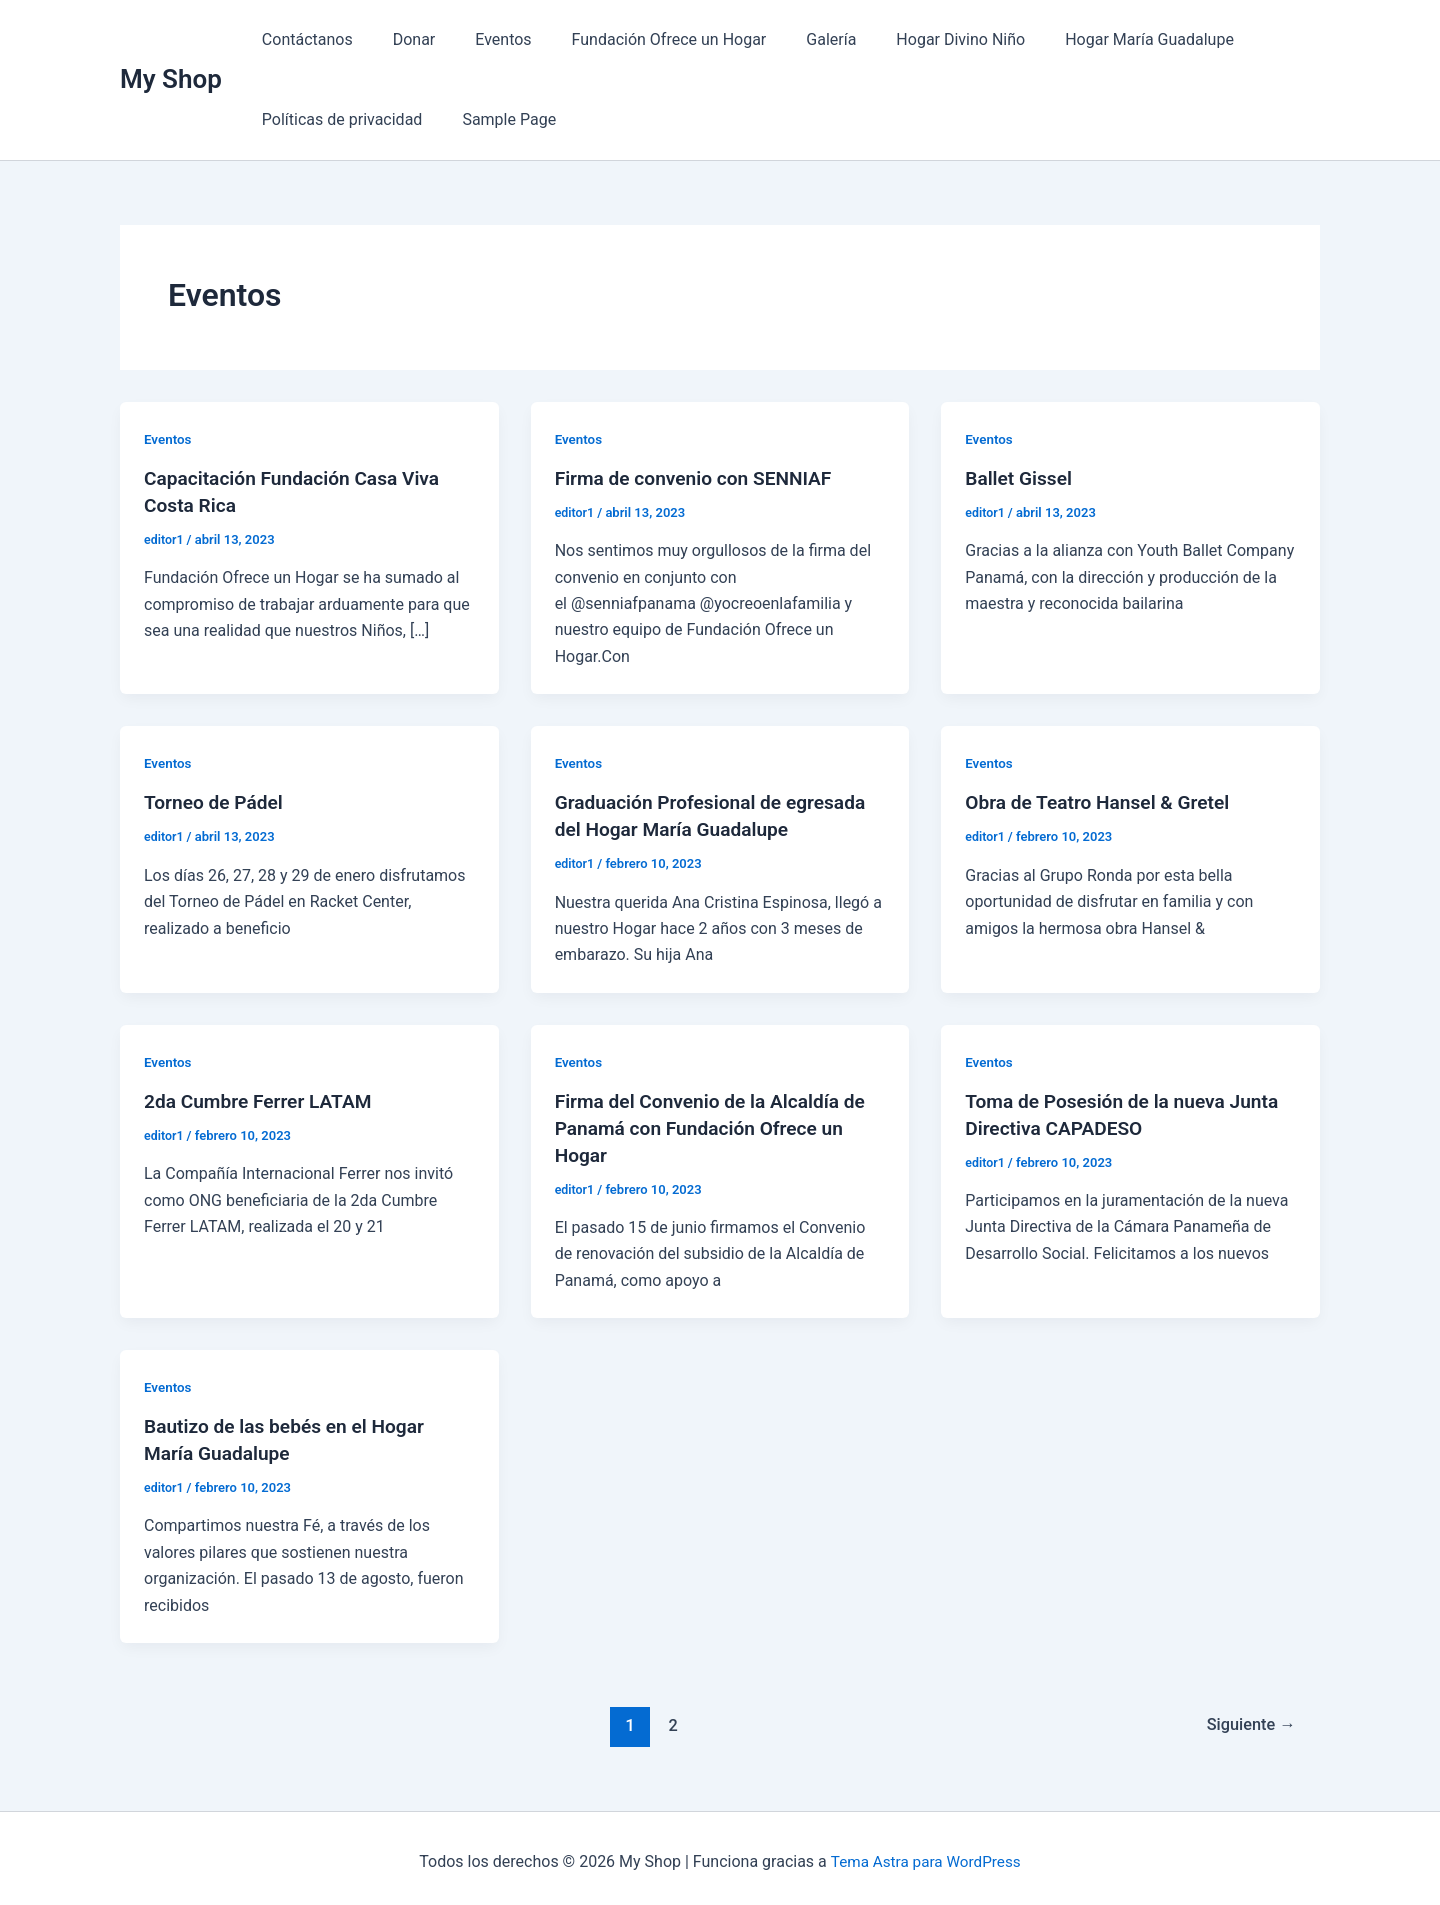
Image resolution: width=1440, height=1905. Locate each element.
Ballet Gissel (1021, 478)
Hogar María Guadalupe (1097, 39)
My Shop (171, 79)
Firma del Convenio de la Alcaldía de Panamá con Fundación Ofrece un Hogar (717, 1124)
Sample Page (497, 119)
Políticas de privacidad (338, 119)
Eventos (483, 39)
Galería (795, 39)
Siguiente (1248, 1718)
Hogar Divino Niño (916, 39)
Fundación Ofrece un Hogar (641, 39)
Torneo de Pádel (216, 802)
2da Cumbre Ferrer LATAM (263, 1098)
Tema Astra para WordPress (925, 1854)
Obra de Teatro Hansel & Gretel (1103, 802)
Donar (402, 39)
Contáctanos (303, 39)
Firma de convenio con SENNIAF (700, 478)
